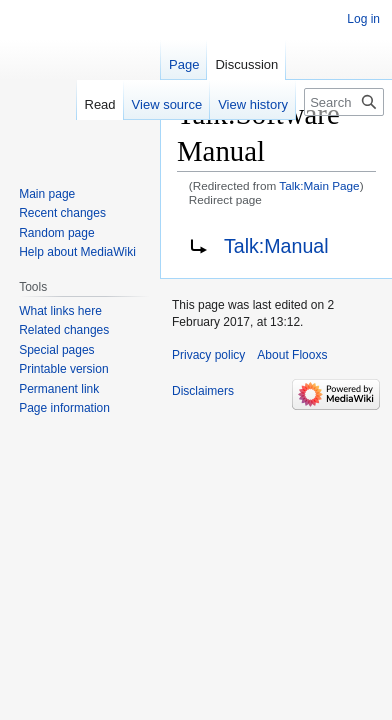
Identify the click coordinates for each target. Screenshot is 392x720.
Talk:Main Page (319, 185)
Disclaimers (203, 391)
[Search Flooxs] (344, 102)
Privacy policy (208, 355)
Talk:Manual (276, 246)
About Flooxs (292, 355)
